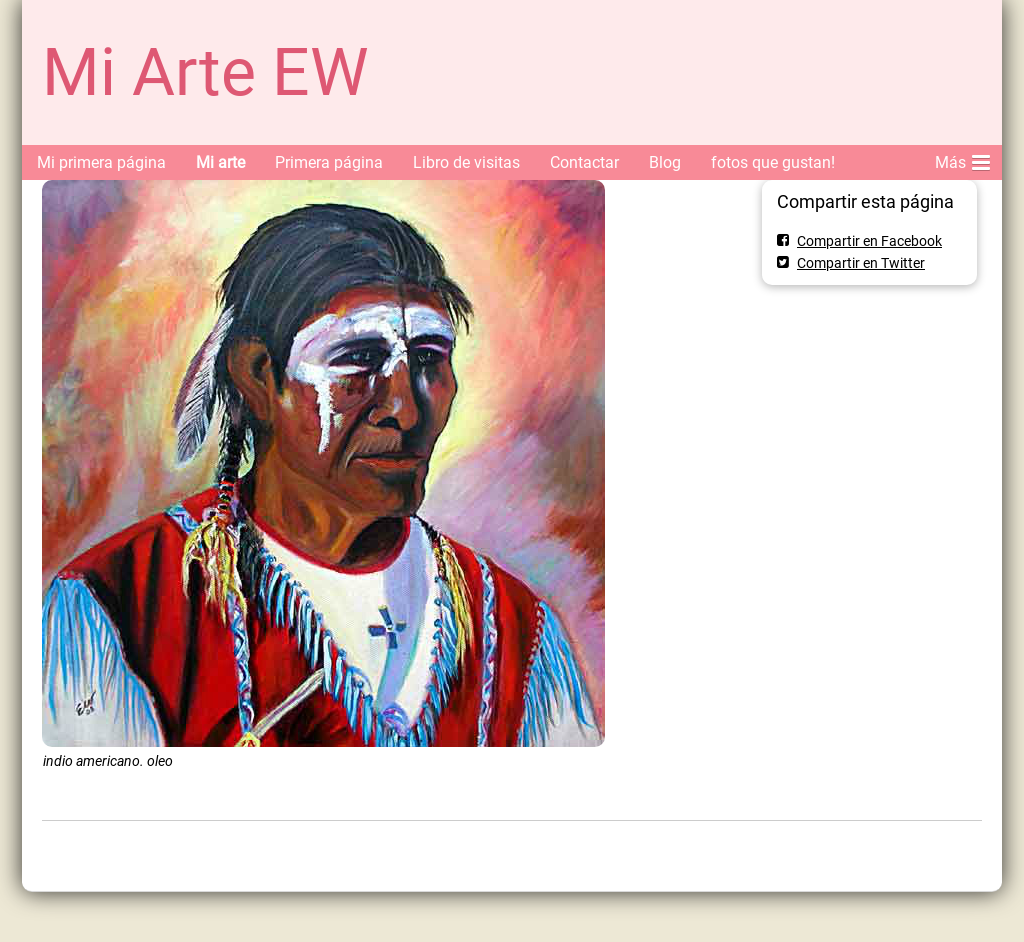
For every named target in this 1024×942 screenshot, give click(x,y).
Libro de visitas (466, 162)
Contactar (584, 162)
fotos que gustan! (773, 162)
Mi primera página (101, 162)
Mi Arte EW (205, 72)
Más (962, 159)
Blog (665, 162)
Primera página (329, 162)
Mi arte (220, 162)
